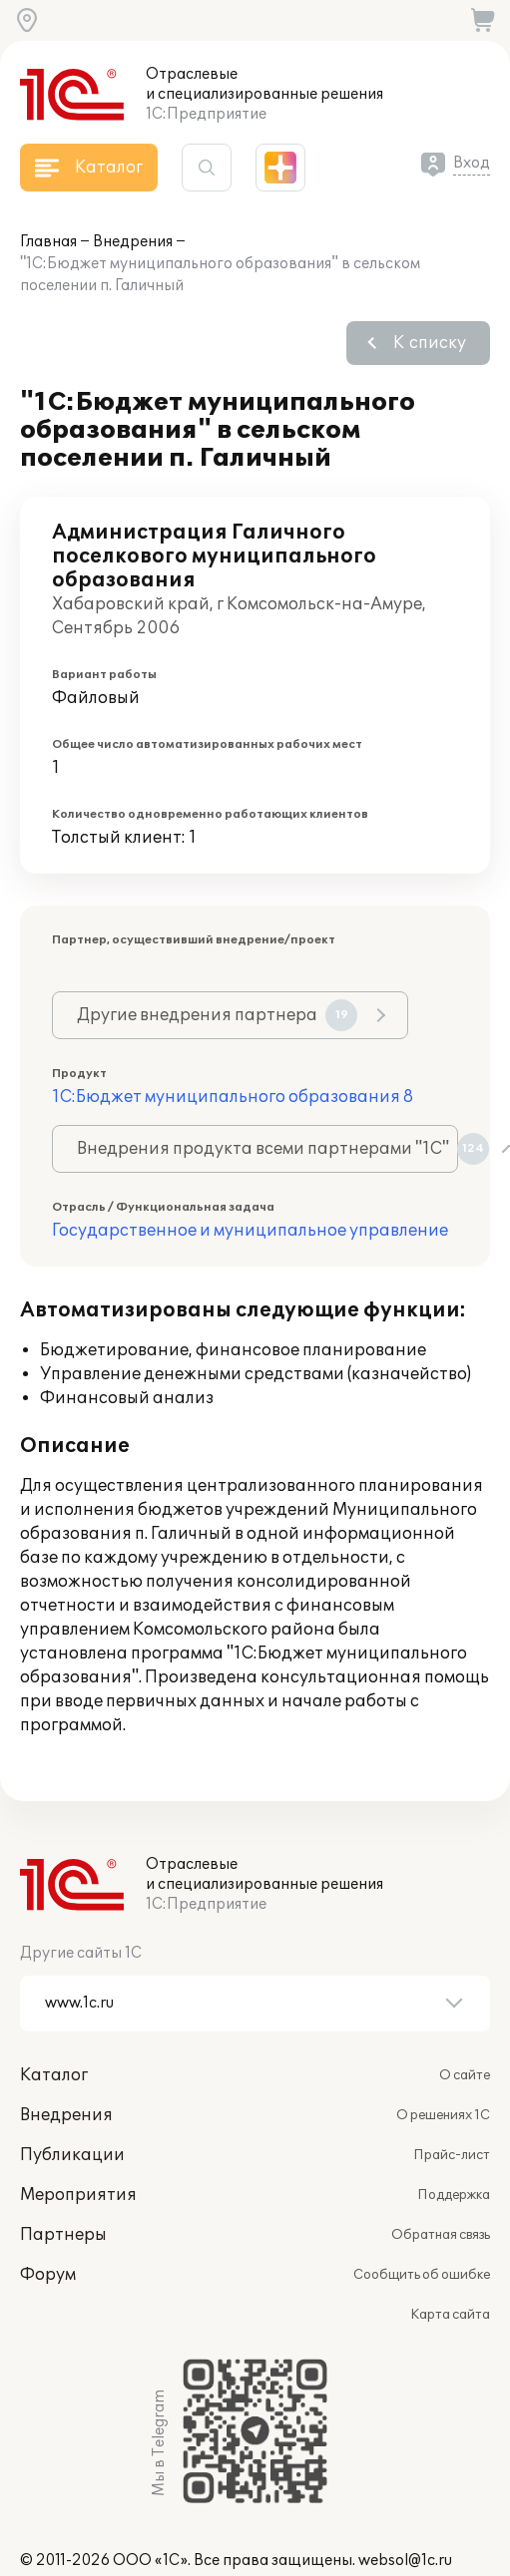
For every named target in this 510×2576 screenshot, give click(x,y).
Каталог (54, 2075)
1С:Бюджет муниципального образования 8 (232, 1097)
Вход (471, 163)
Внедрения (133, 241)
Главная (48, 241)
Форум (48, 2275)
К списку (429, 343)
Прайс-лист (451, 2155)
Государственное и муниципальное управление (250, 1231)
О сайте (464, 2075)
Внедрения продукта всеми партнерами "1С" (267, 1149)
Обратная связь (440, 2235)
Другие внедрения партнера (217, 1015)
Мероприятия (78, 2195)
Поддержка (453, 2195)
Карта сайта (450, 2315)
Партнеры (63, 2235)
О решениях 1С (443, 2115)
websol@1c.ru (405, 2560)
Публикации (72, 2155)
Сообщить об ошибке (421, 2275)
